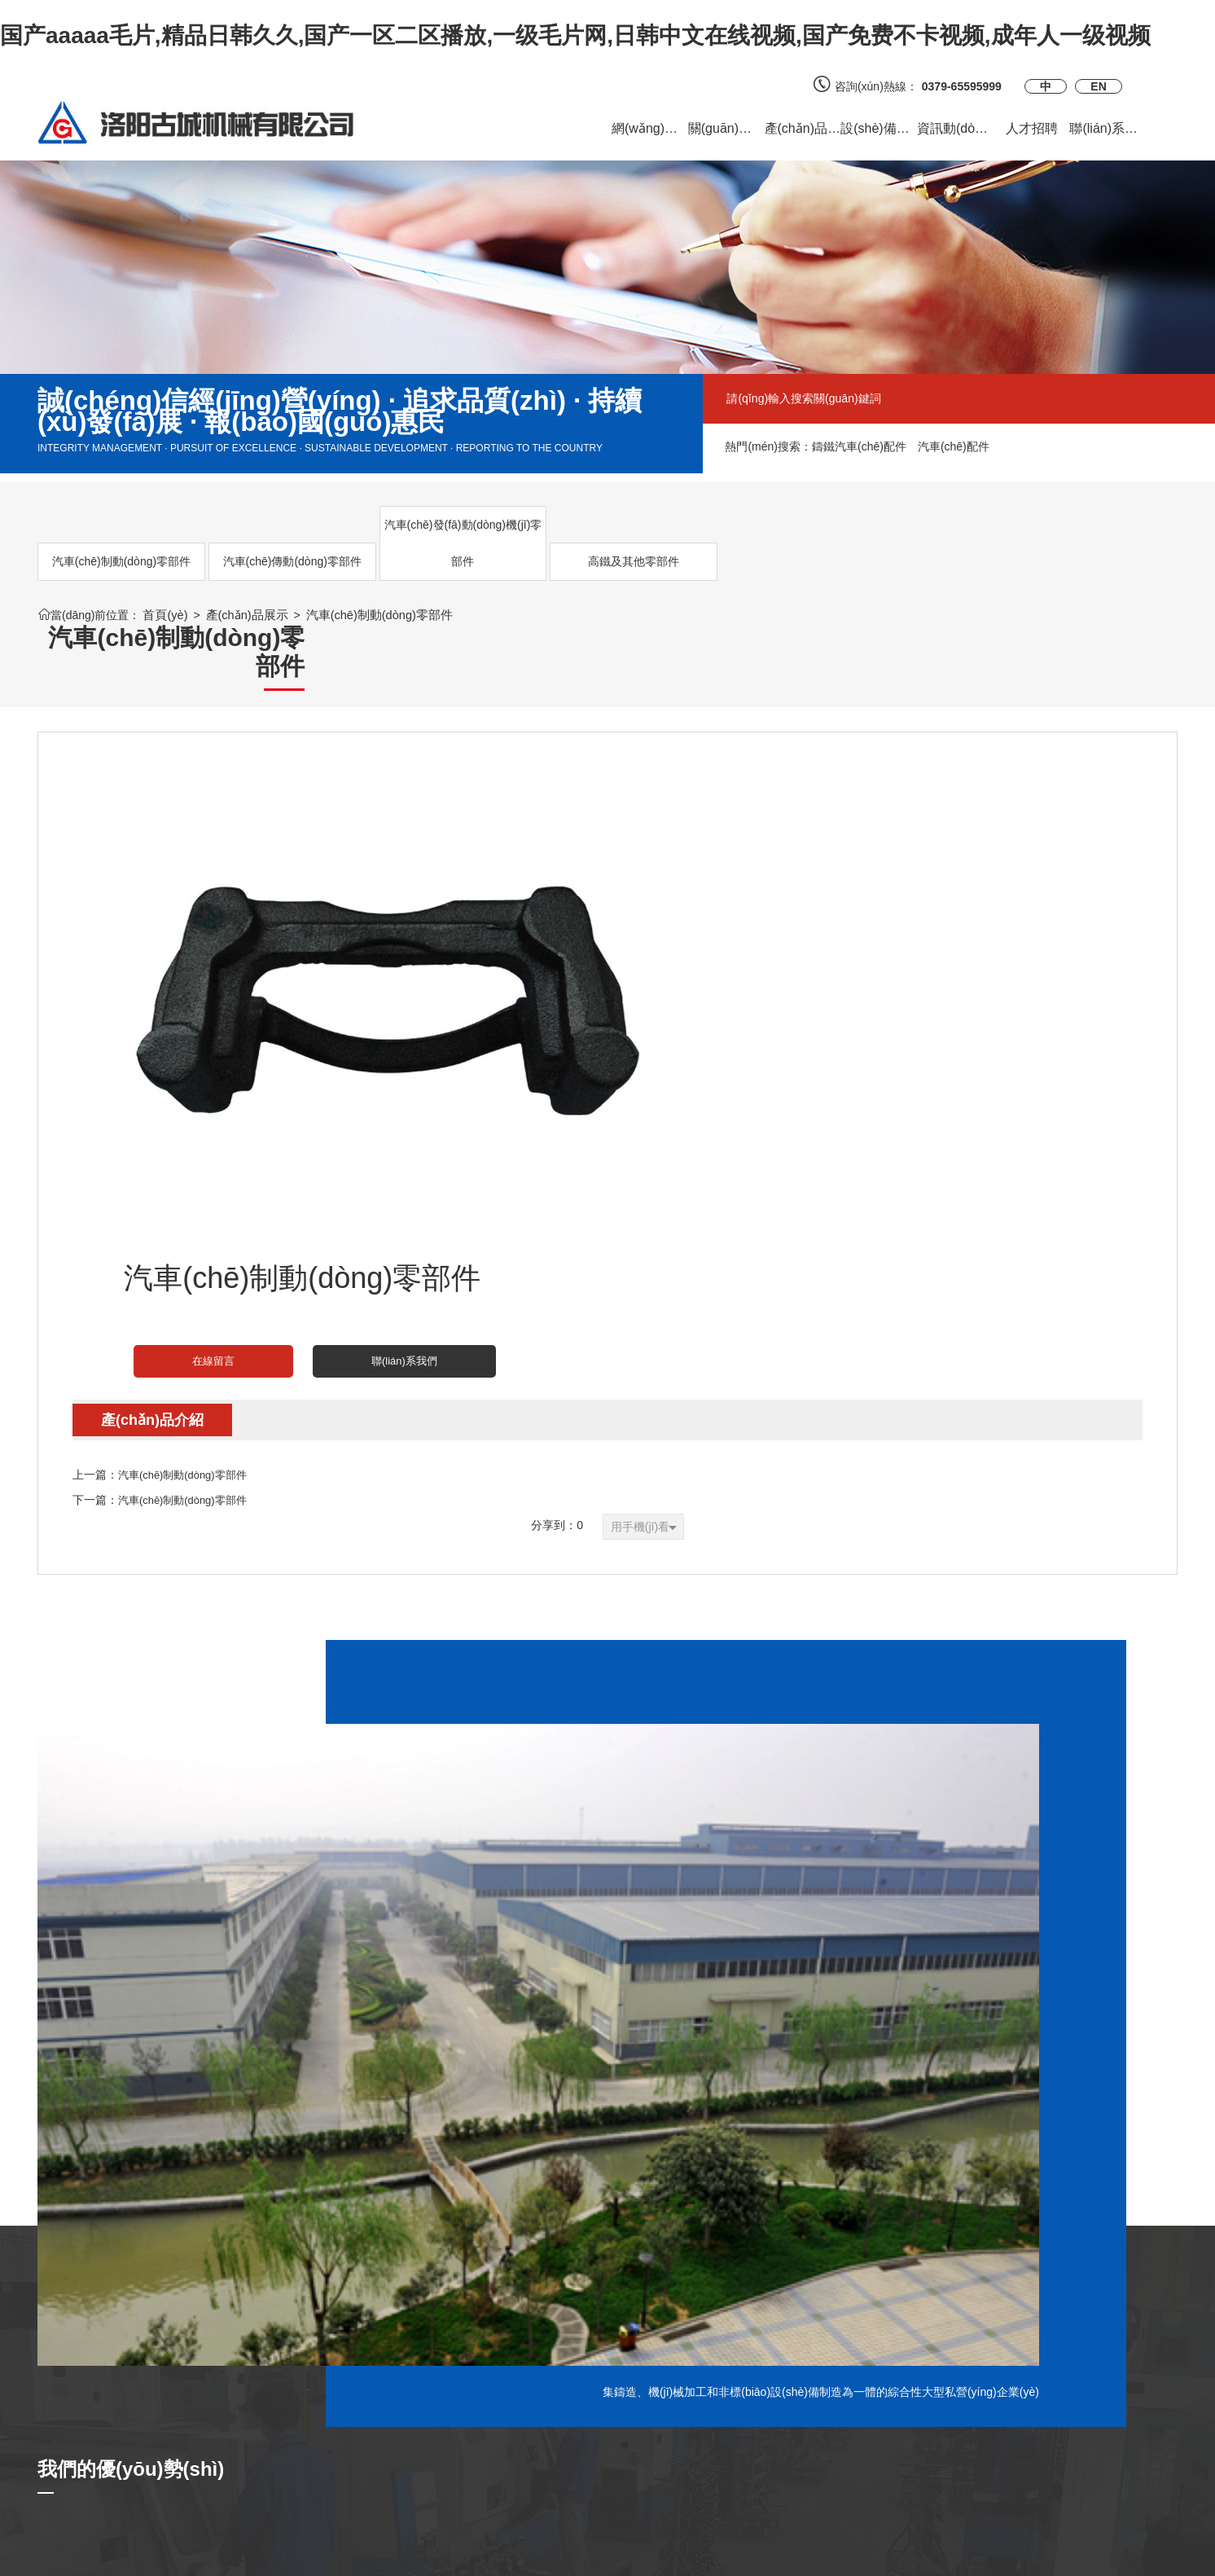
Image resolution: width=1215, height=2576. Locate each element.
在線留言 (702, 836)
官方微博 (642, 2391)
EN (1098, 86)
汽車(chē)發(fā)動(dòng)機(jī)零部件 (362, 543)
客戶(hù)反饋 (264, 2391)
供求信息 (254, 2416)
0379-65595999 (967, 86)
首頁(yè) (164, 615)
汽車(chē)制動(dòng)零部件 (101, 543)
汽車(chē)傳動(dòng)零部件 (231, 543)
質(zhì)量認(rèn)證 (471, 2391)
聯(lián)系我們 (830, 836)
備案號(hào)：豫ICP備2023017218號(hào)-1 (837, 2555)
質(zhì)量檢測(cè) (469, 2416)
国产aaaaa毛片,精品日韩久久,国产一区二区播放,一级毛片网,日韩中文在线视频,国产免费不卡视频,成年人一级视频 (575, 35)
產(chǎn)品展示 (243, 615)
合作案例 (254, 2440)
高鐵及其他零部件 (492, 561)
